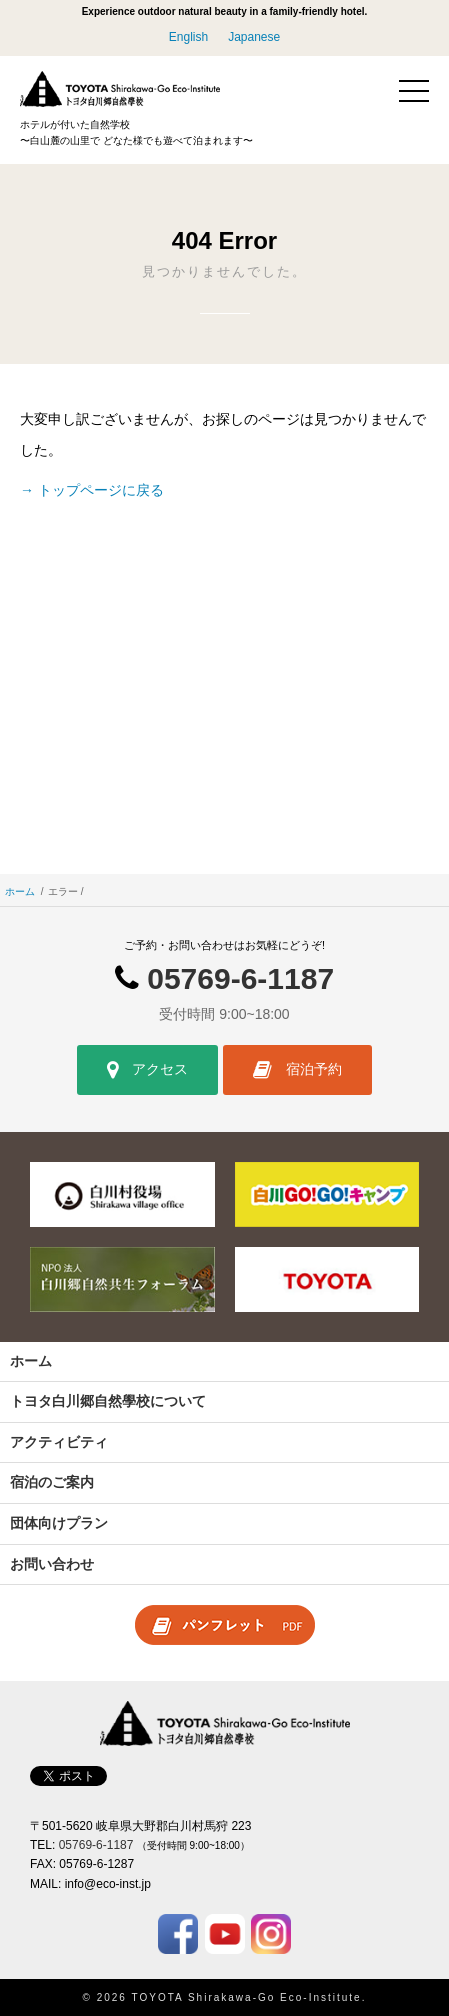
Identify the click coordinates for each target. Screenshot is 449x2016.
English (188, 37)
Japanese (254, 37)
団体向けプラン (59, 1523)
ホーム (20, 891)
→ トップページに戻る (92, 490)
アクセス (147, 1070)
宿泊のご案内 (52, 1482)
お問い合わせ (52, 1564)
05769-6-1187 (240, 978)
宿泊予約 (297, 1070)
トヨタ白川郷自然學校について (108, 1401)
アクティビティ (59, 1442)
